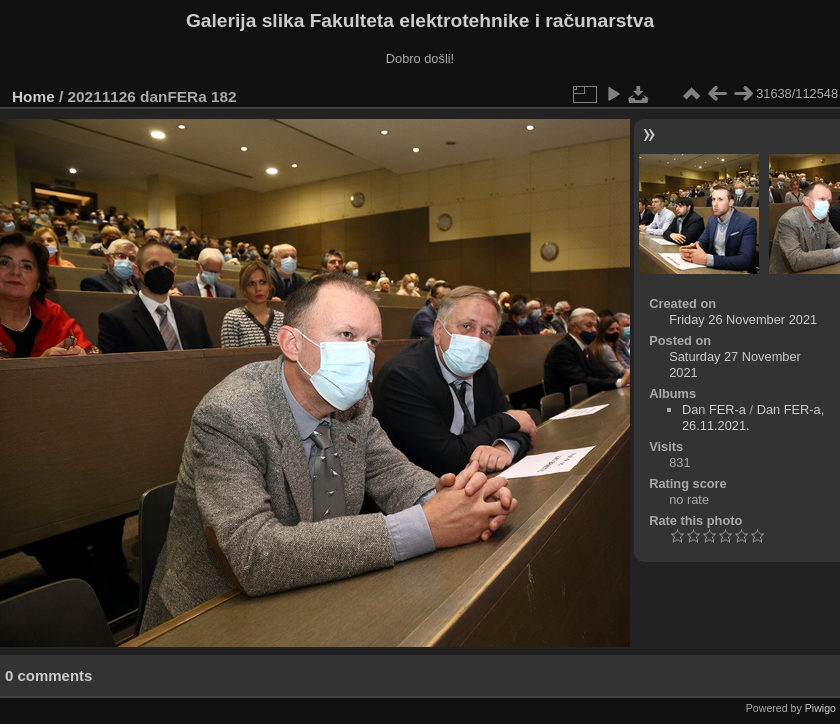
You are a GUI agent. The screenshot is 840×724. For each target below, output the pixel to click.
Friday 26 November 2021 (743, 319)
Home (33, 96)
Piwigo (820, 708)
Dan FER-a (714, 409)
